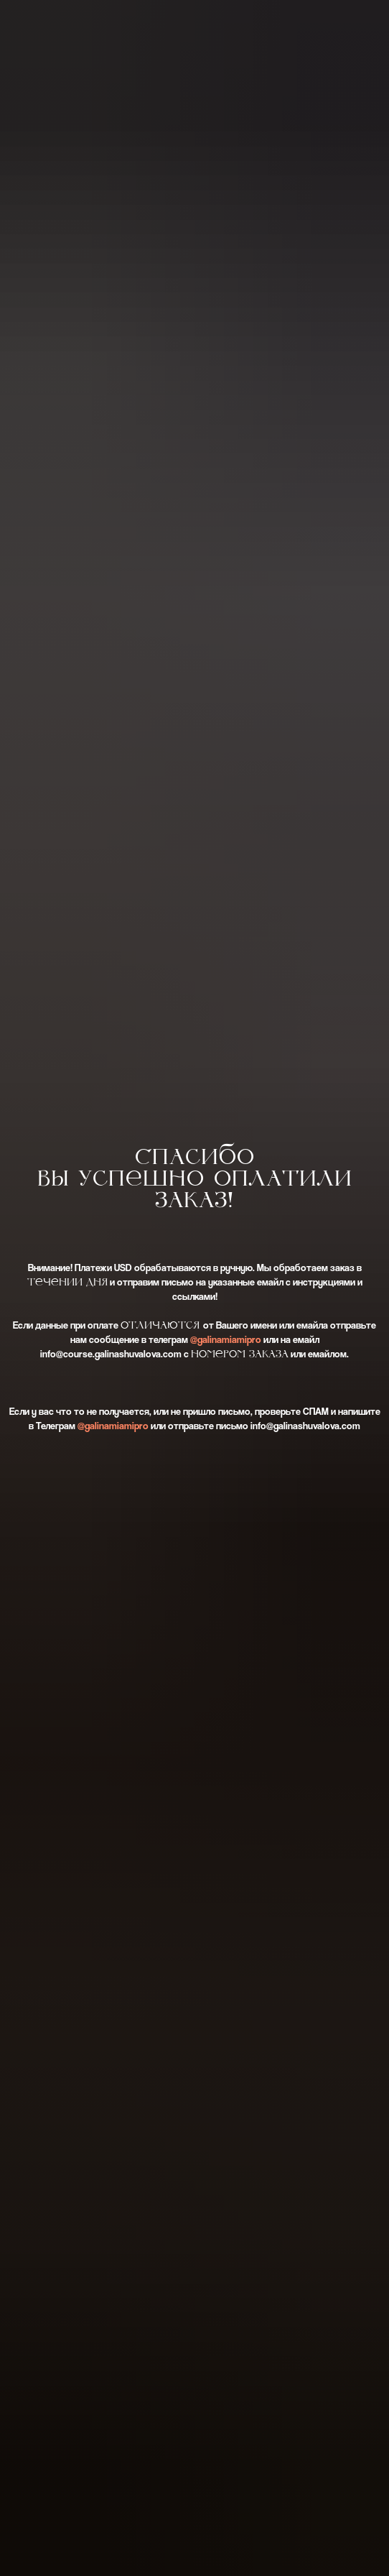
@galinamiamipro (225, 1339)
